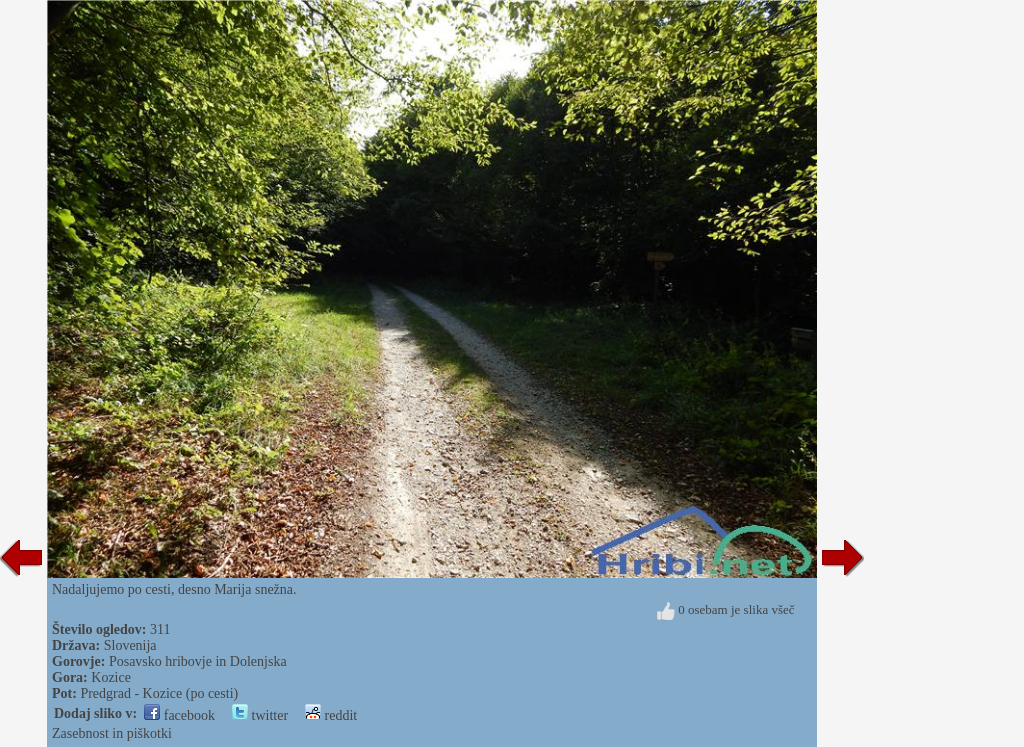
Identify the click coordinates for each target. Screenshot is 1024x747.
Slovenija (130, 645)
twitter (260, 715)
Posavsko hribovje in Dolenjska (198, 661)
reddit (331, 715)
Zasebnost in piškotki (112, 733)
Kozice (111, 677)
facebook (179, 715)
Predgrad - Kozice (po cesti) (159, 693)
